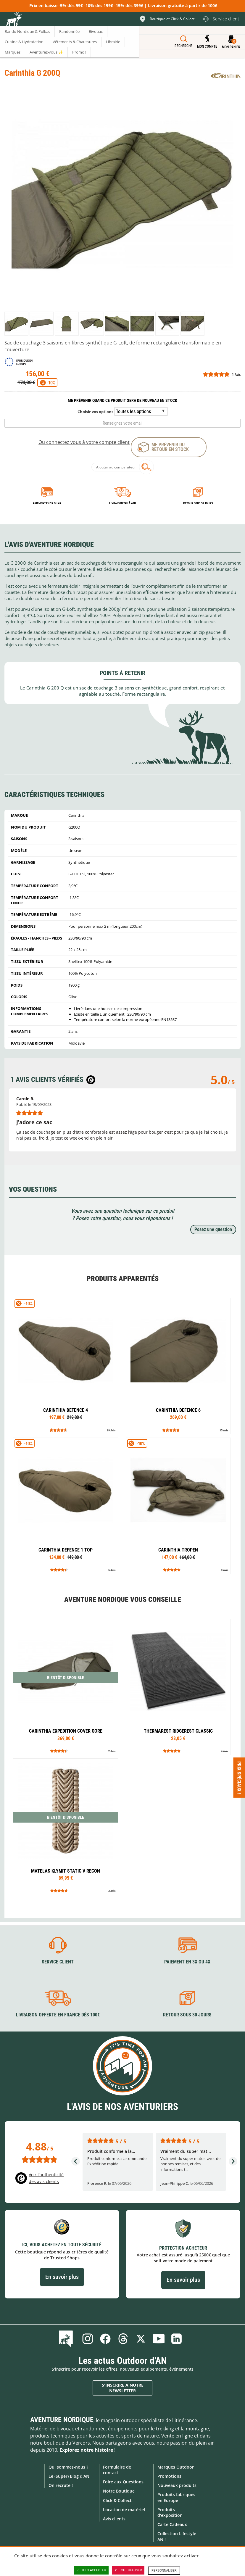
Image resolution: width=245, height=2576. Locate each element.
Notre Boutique (119, 2491)
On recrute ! (61, 2485)
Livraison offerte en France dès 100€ (58, 2015)
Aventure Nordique (62, 2420)
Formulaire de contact (117, 2469)
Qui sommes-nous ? (68, 2467)
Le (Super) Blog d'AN (69, 2476)
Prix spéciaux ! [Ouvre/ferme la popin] (239, 1777)
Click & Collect (117, 2500)
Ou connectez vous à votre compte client (84, 442)
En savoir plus (62, 2276)
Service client (58, 1962)
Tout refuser (128, 2570)
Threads (123, 2338)
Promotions (169, 2476)
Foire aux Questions (123, 2482)
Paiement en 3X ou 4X (47, 503)
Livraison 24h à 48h (122, 503)
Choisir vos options (95, 411)
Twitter (141, 2338)
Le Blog (67, 2338)
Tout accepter (91, 2570)
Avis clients (114, 2519)
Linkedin (176, 2338)
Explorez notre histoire (86, 2450)
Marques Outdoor (175, 2467)
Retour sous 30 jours (198, 503)
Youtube (159, 2338)
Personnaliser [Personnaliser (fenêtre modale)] (164, 2570)
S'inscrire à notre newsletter (123, 2388)
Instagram (88, 2338)
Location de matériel (124, 2509)
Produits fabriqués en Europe (176, 2497)
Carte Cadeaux (172, 2524)
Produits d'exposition (170, 2512)
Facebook (105, 2338)
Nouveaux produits (176, 2485)
